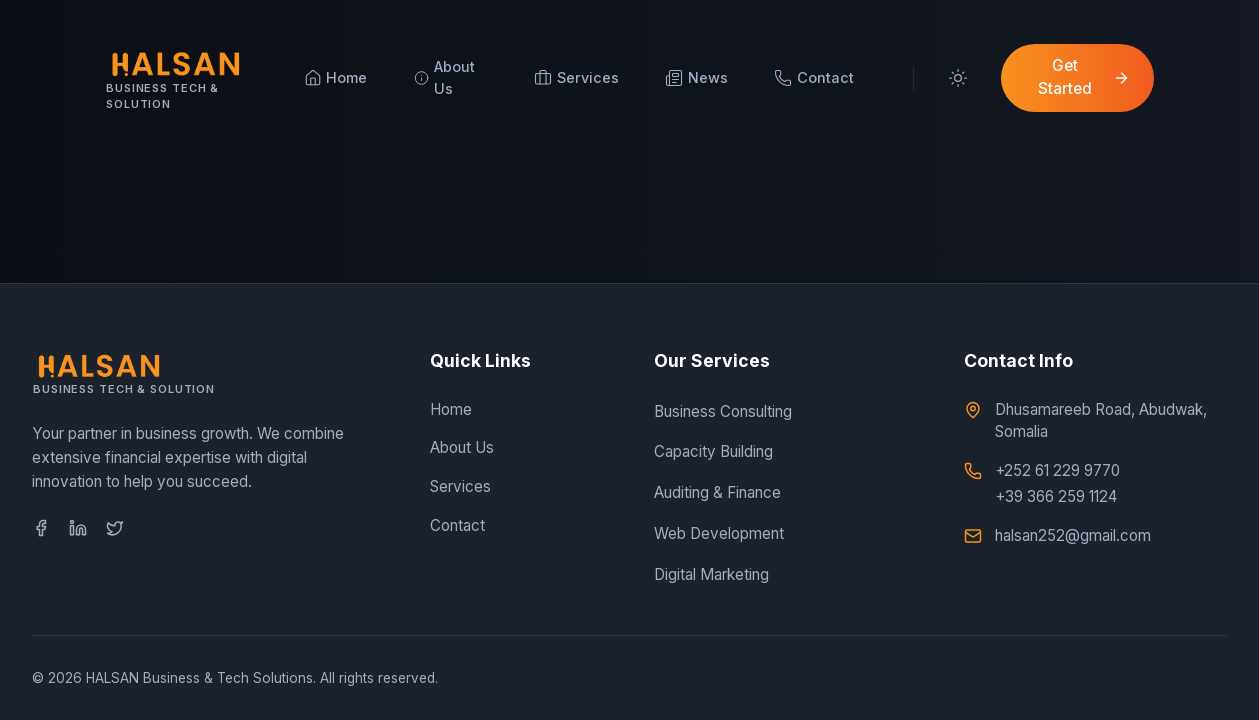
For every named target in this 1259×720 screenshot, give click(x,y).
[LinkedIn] (78, 528)
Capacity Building (713, 451)
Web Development (719, 533)
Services (460, 486)
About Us (462, 447)
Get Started (1084, 77)
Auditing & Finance (717, 492)
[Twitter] (115, 528)
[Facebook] (41, 528)
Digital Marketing (711, 574)
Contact (457, 525)
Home (451, 409)
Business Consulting (723, 411)
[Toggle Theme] (957, 77)
